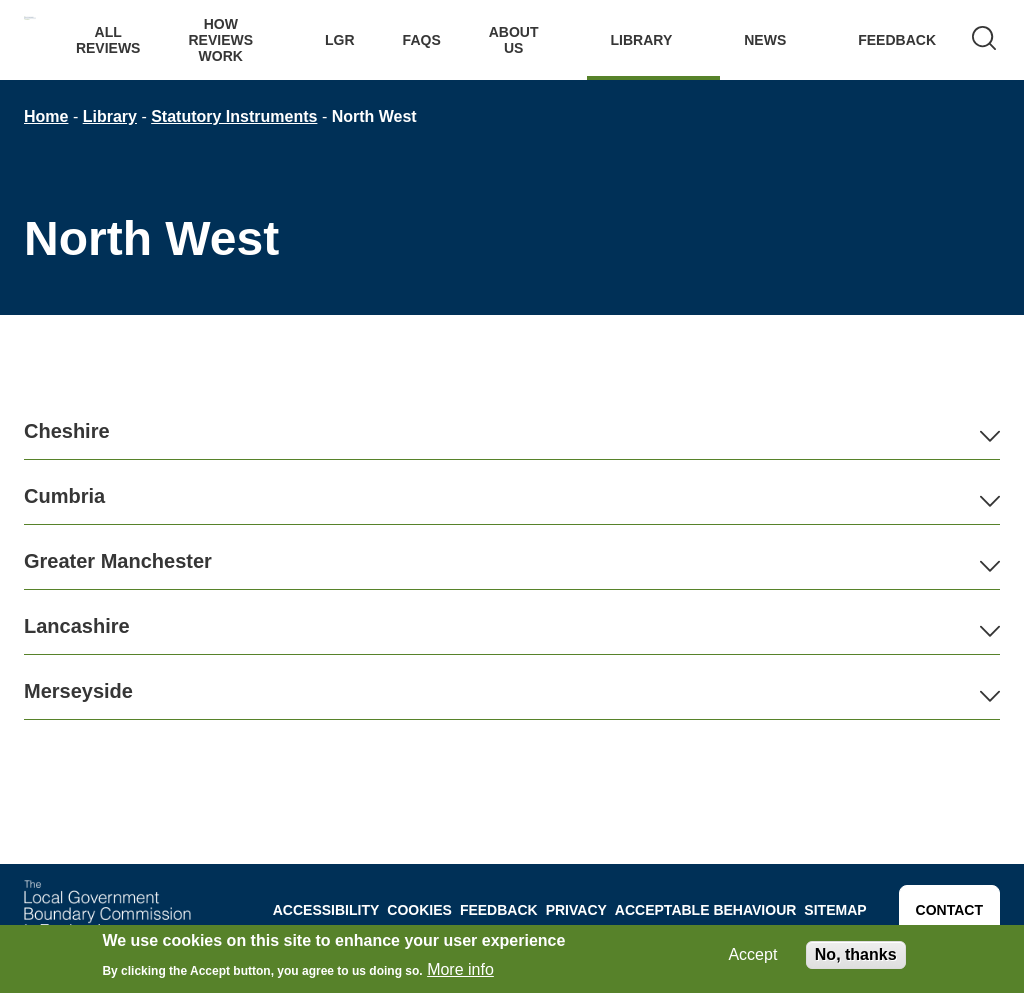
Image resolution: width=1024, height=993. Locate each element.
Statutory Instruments (234, 116)
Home (46, 116)
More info (460, 969)
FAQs (422, 40)
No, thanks (856, 954)
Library (642, 40)
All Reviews (108, 40)
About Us (514, 40)
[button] (512, 431)
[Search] (984, 40)
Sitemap (835, 910)
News (765, 40)
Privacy (576, 910)
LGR (340, 40)
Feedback (897, 40)
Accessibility (326, 910)
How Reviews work (220, 40)
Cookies (419, 910)
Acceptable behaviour (706, 910)
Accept (752, 954)
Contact (949, 910)
